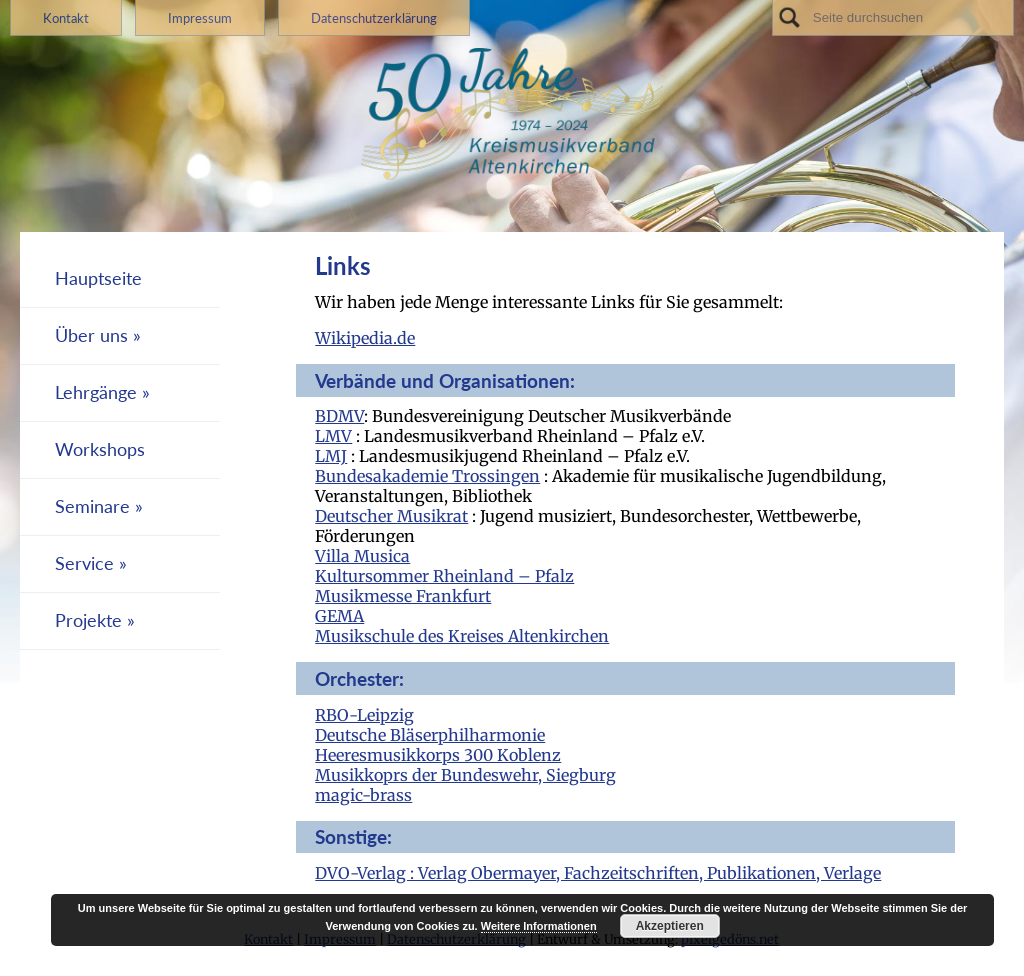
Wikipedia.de (365, 338)
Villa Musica (362, 556)
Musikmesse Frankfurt (403, 596)
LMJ (331, 456)
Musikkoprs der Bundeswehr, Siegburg (465, 775)
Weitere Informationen (539, 926)
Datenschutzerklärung (374, 18)
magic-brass (363, 795)
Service (84, 563)
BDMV (339, 416)
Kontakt (66, 18)
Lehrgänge (96, 392)
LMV (333, 436)
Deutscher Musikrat (391, 516)
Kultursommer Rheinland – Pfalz (444, 576)
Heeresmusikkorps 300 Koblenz (438, 755)
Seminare (92, 506)
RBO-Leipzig (364, 715)
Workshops (100, 449)
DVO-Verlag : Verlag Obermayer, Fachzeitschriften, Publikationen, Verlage (598, 873)
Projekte (88, 620)
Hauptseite (98, 278)
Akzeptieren (670, 926)
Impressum (200, 18)
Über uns (91, 335)
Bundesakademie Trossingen (427, 476)
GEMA (339, 616)
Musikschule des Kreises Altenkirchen (462, 636)
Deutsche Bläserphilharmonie (430, 735)
